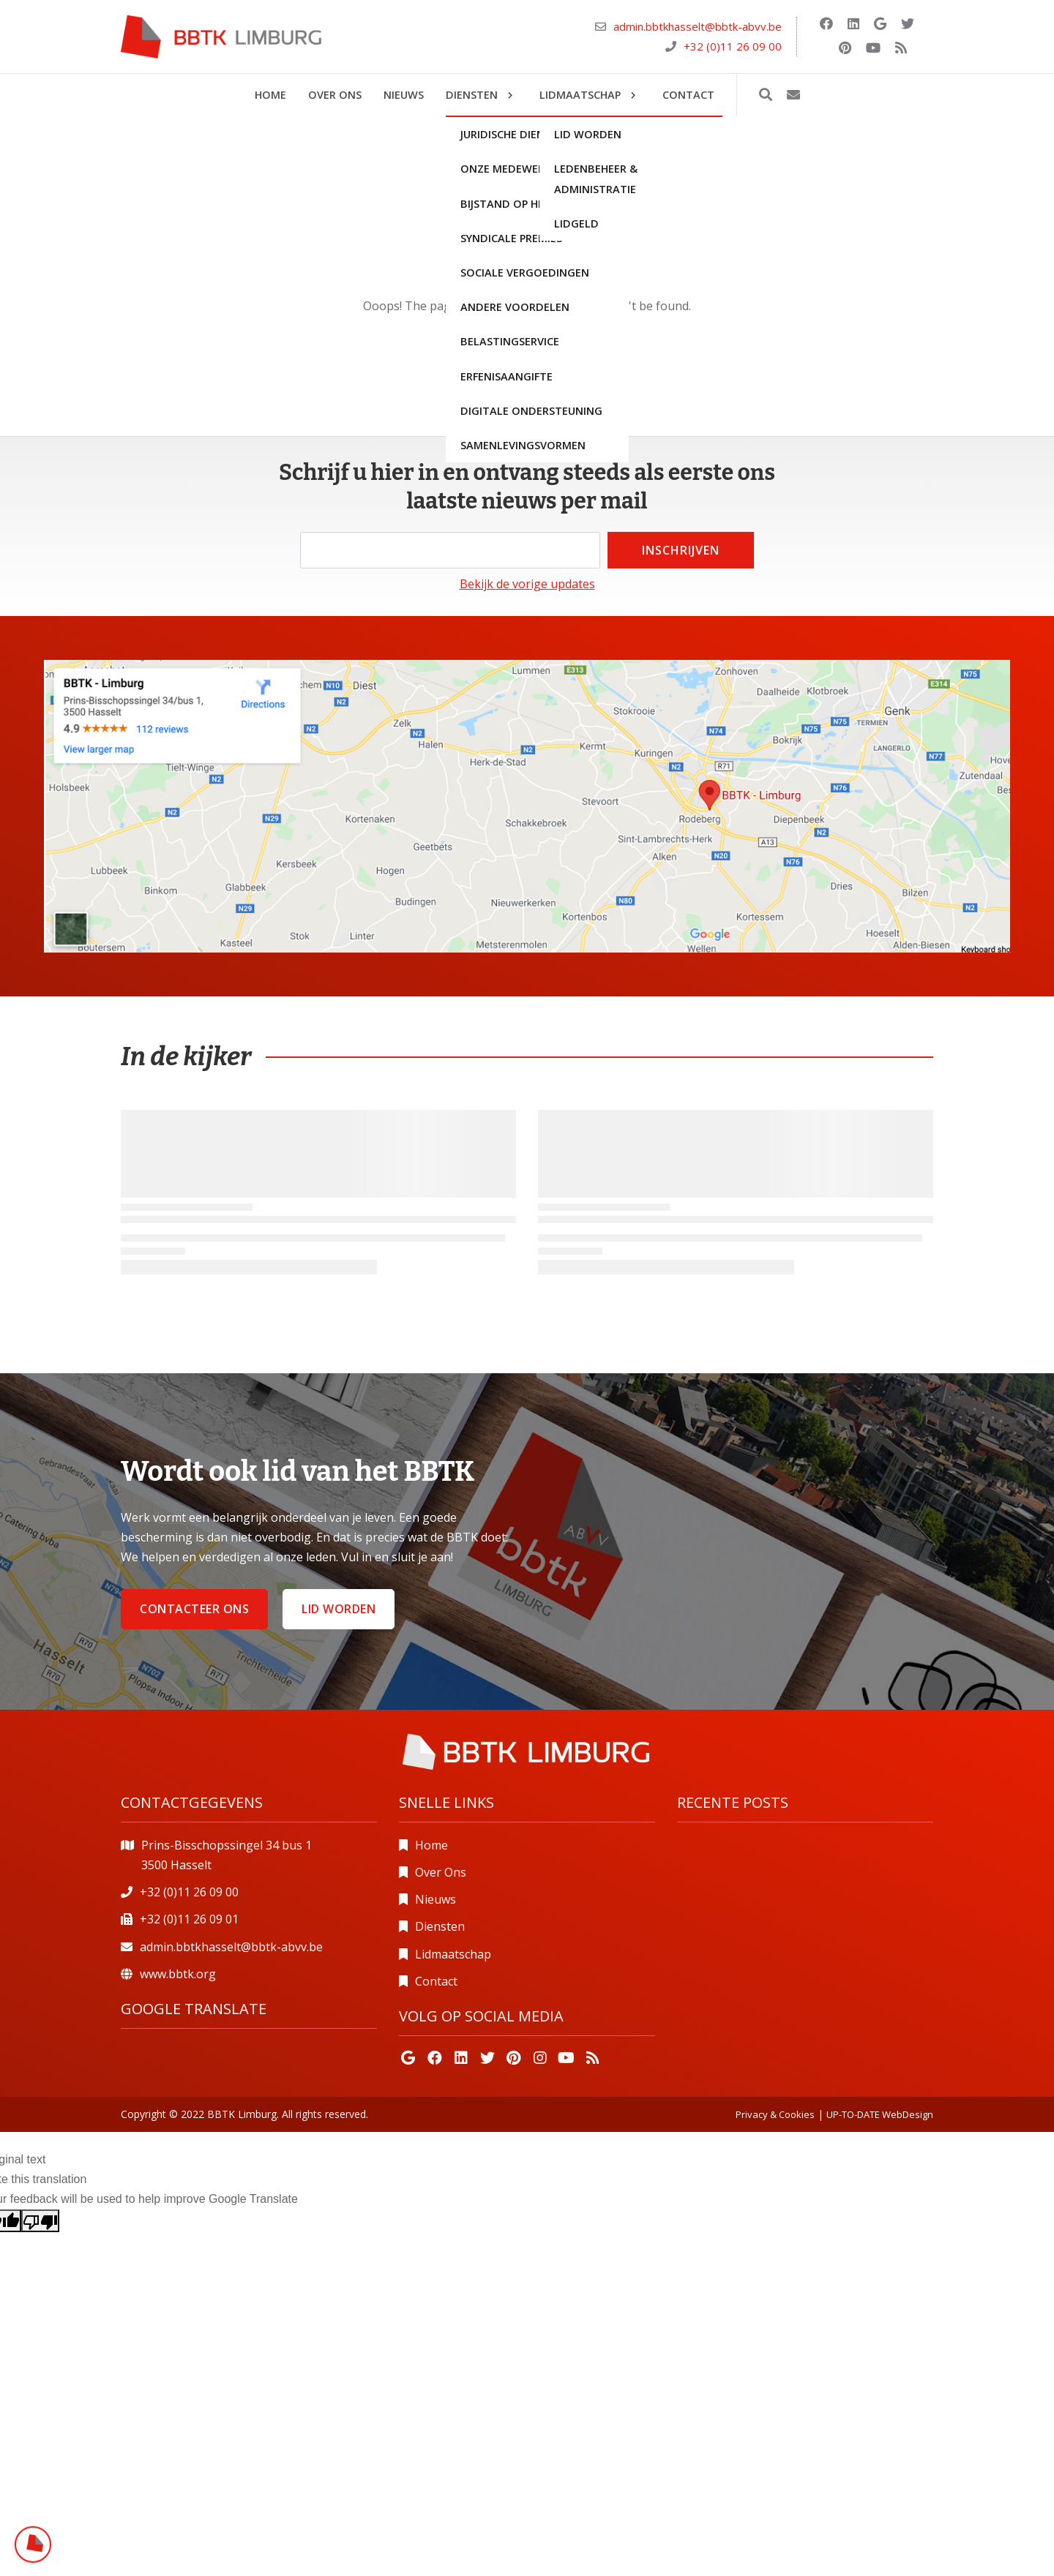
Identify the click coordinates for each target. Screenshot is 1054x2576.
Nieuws (435, 1899)
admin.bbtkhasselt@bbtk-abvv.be (697, 26)
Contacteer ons (194, 1609)
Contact (436, 1981)
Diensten (440, 1926)
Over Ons (440, 1872)
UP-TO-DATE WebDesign (879, 2114)
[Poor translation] (40, 2220)
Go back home (527, 338)
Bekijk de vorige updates (527, 584)
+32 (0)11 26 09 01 (189, 1919)
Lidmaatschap (453, 1954)
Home (431, 1845)
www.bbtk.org (178, 1974)
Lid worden (338, 1609)
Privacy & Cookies (775, 2114)
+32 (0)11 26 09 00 (733, 46)
